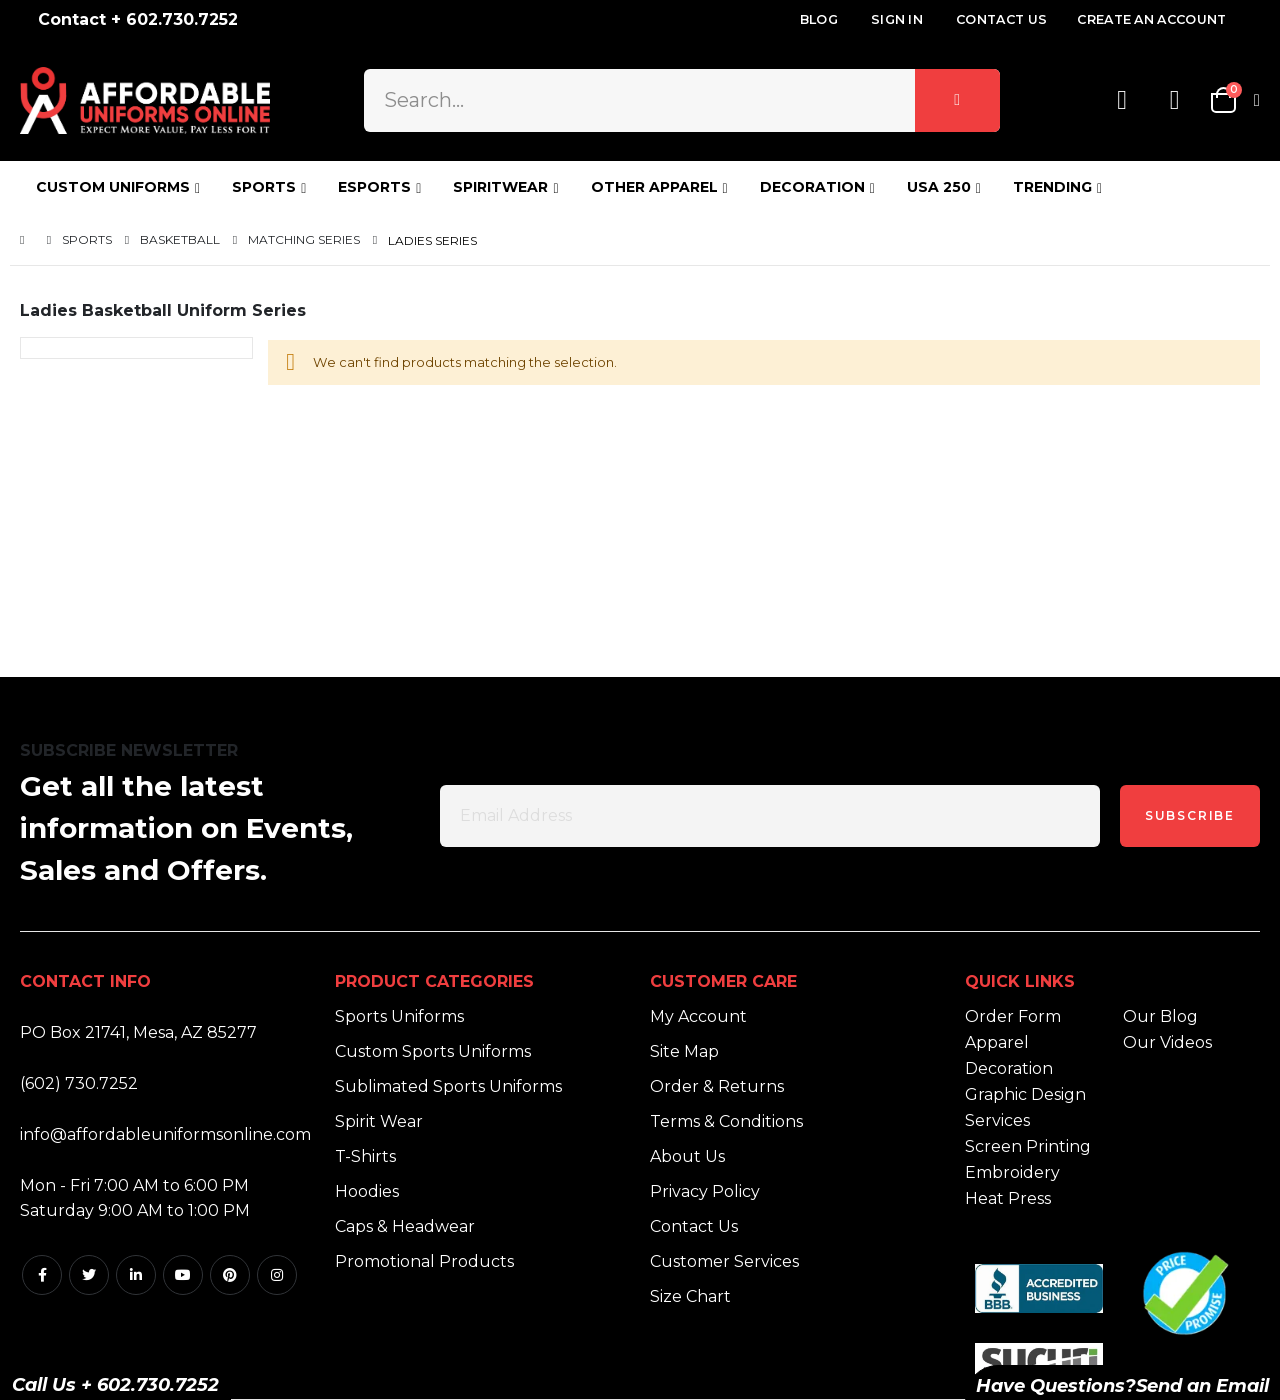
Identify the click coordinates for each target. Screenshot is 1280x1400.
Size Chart (690, 1296)
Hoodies (367, 1191)
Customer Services (724, 1261)
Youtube (183, 1275)
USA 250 (939, 187)
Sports (87, 240)
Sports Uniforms (399, 1016)
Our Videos (1167, 1042)
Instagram (277, 1275)
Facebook (42, 1275)
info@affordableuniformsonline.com (165, 1134)
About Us (687, 1156)
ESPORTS (374, 187)
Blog (819, 19)
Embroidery (1012, 1172)
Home (27, 240)
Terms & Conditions (726, 1121)
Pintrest (230, 1275)
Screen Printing (1028, 1146)
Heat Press (1008, 1198)
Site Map (684, 1051)
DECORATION (812, 187)
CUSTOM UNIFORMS (113, 187)
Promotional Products (424, 1261)
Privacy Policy (705, 1191)
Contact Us (1001, 19)
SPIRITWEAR (500, 187)
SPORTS (264, 187)
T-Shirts (365, 1156)
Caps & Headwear (405, 1226)
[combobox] (681, 100)
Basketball (180, 240)
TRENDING (1052, 187)
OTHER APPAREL (654, 187)
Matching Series (304, 240)
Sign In (897, 19)
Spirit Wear (379, 1121)
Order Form (1013, 1016)
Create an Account (1151, 19)
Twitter (89, 1275)
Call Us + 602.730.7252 (115, 1385)
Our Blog (1160, 1016)
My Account (698, 1016)
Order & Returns (717, 1086)
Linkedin (136, 1275)
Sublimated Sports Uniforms (448, 1086)
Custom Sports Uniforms (433, 1051)
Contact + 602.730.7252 (138, 19)
